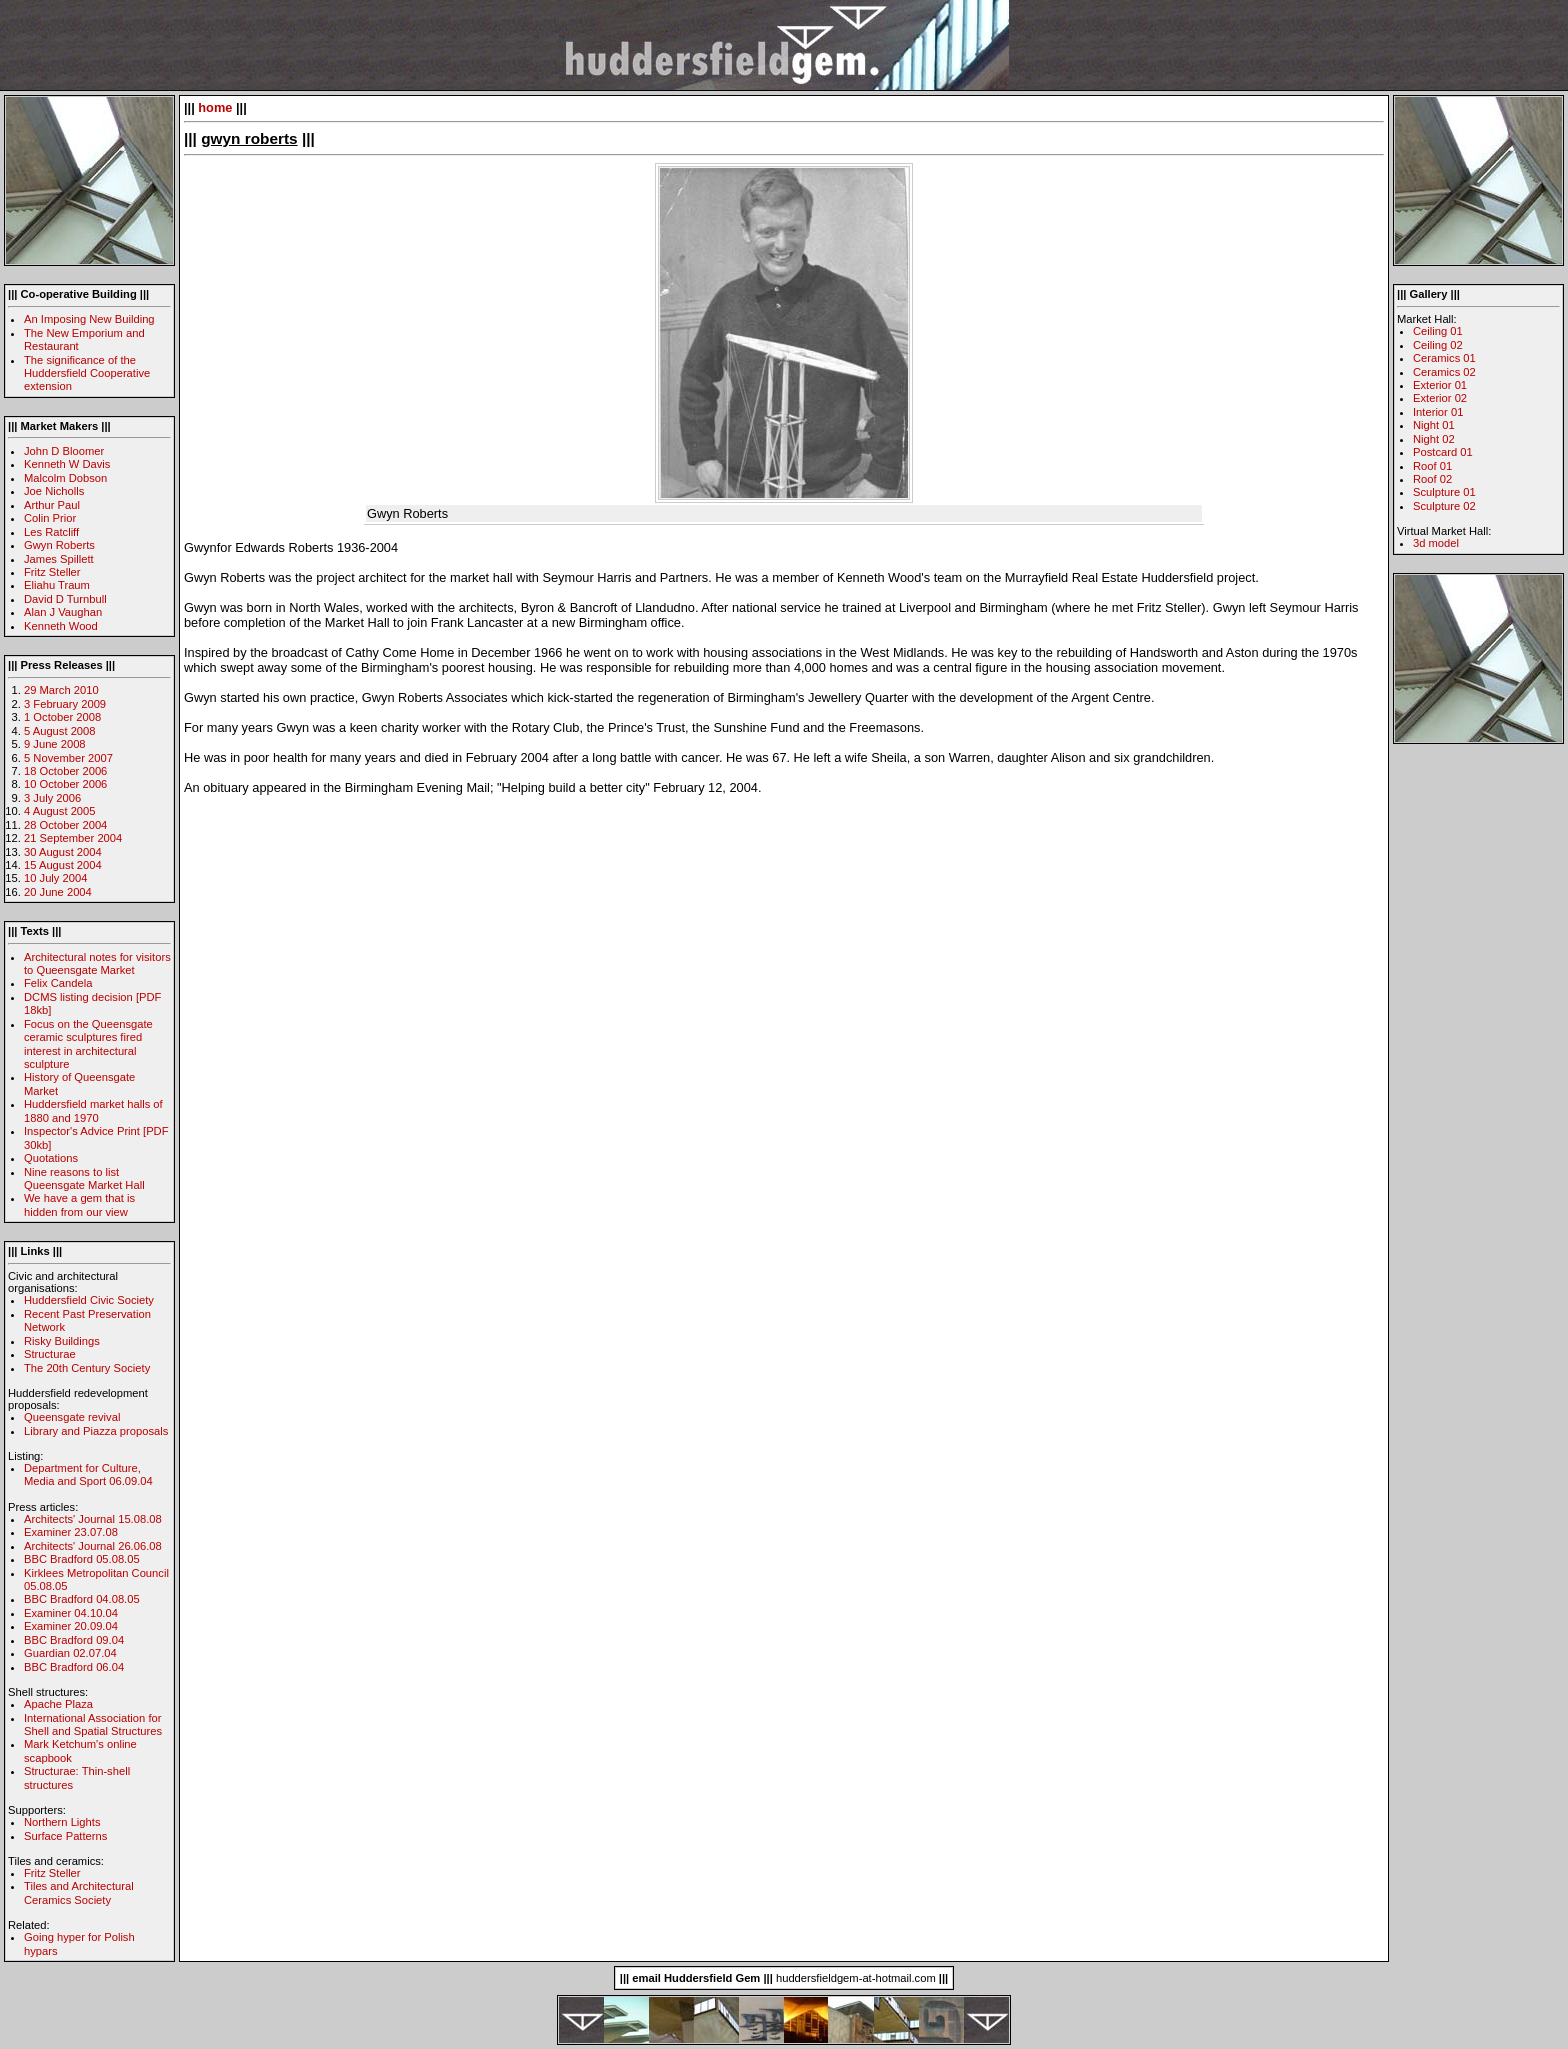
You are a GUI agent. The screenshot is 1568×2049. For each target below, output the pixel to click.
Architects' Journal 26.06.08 (93, 1546)
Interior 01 (1438, 412)
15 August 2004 (63, 865)
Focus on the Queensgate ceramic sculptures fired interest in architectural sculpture (88, 1044)
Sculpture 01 (1444, 492)
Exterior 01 (1440, 385)
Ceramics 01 (1444, 358)
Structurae (50, 1354)
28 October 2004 (65, 825)
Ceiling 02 (1438, 345)
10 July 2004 (55, 878)
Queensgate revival (72, 1417)
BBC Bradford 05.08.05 (82, 1559)
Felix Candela (58, 983)
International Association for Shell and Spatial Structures (93, 1724)
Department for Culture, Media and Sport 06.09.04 (88, 1474)
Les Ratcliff (51, 532)
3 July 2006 (52, 798)
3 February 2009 (65, 704)
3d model (1436, 543)
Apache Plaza (58, 1704)
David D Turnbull (65, 599)
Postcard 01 (1443, 452)
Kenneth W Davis (67, 464)
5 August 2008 (60, 731)
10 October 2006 (65, 784)
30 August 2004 (63, 852)
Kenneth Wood (61, 626)
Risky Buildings (62, 1341)
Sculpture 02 (1444, 506)
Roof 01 (1432, 466)
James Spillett (59, 559)
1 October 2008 (62, 717)
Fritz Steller (52, 572)
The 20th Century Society (87, 1368)
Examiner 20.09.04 (71, 1626)
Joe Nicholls (54, 491)
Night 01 (1434, 425)
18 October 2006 (65, 771)
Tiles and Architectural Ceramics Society (79, 1892)
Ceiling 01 (1438, 331)
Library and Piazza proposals (96, 1431)
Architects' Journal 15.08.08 (93, 1519)
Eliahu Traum (57, 585)
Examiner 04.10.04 (71, 1613)
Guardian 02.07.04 (70, 1653)
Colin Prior (50, 518)
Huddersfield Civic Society (89, 1300)
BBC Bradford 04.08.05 (82, 1599)
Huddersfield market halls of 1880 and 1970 (93, 1110)
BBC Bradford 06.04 (74, 1667)
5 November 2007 (68, 758)
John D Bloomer (64, 451)
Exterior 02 (1440, 398)
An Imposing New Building (89, 319)
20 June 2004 (58, 892)
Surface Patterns (65, 1836)
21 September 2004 (73, 838)
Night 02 (1434, 439)
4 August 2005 (60, 811)
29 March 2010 (61, 690)
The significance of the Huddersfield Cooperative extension (87, 373)
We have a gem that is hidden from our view (79, 1204)
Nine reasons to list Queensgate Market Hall (84, 1178)
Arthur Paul (52, 505)
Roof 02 (1432, 479)
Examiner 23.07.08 (71, 1532)
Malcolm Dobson (65, 478)
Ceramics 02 (1444, 372)
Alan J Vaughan (63, 612)
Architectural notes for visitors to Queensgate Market (97, 963)
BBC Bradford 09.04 (74, 1640)
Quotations (51, 1158)
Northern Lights (62, 1822)
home (215, 107)
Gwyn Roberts (59, 545)
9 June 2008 (55, 744)
